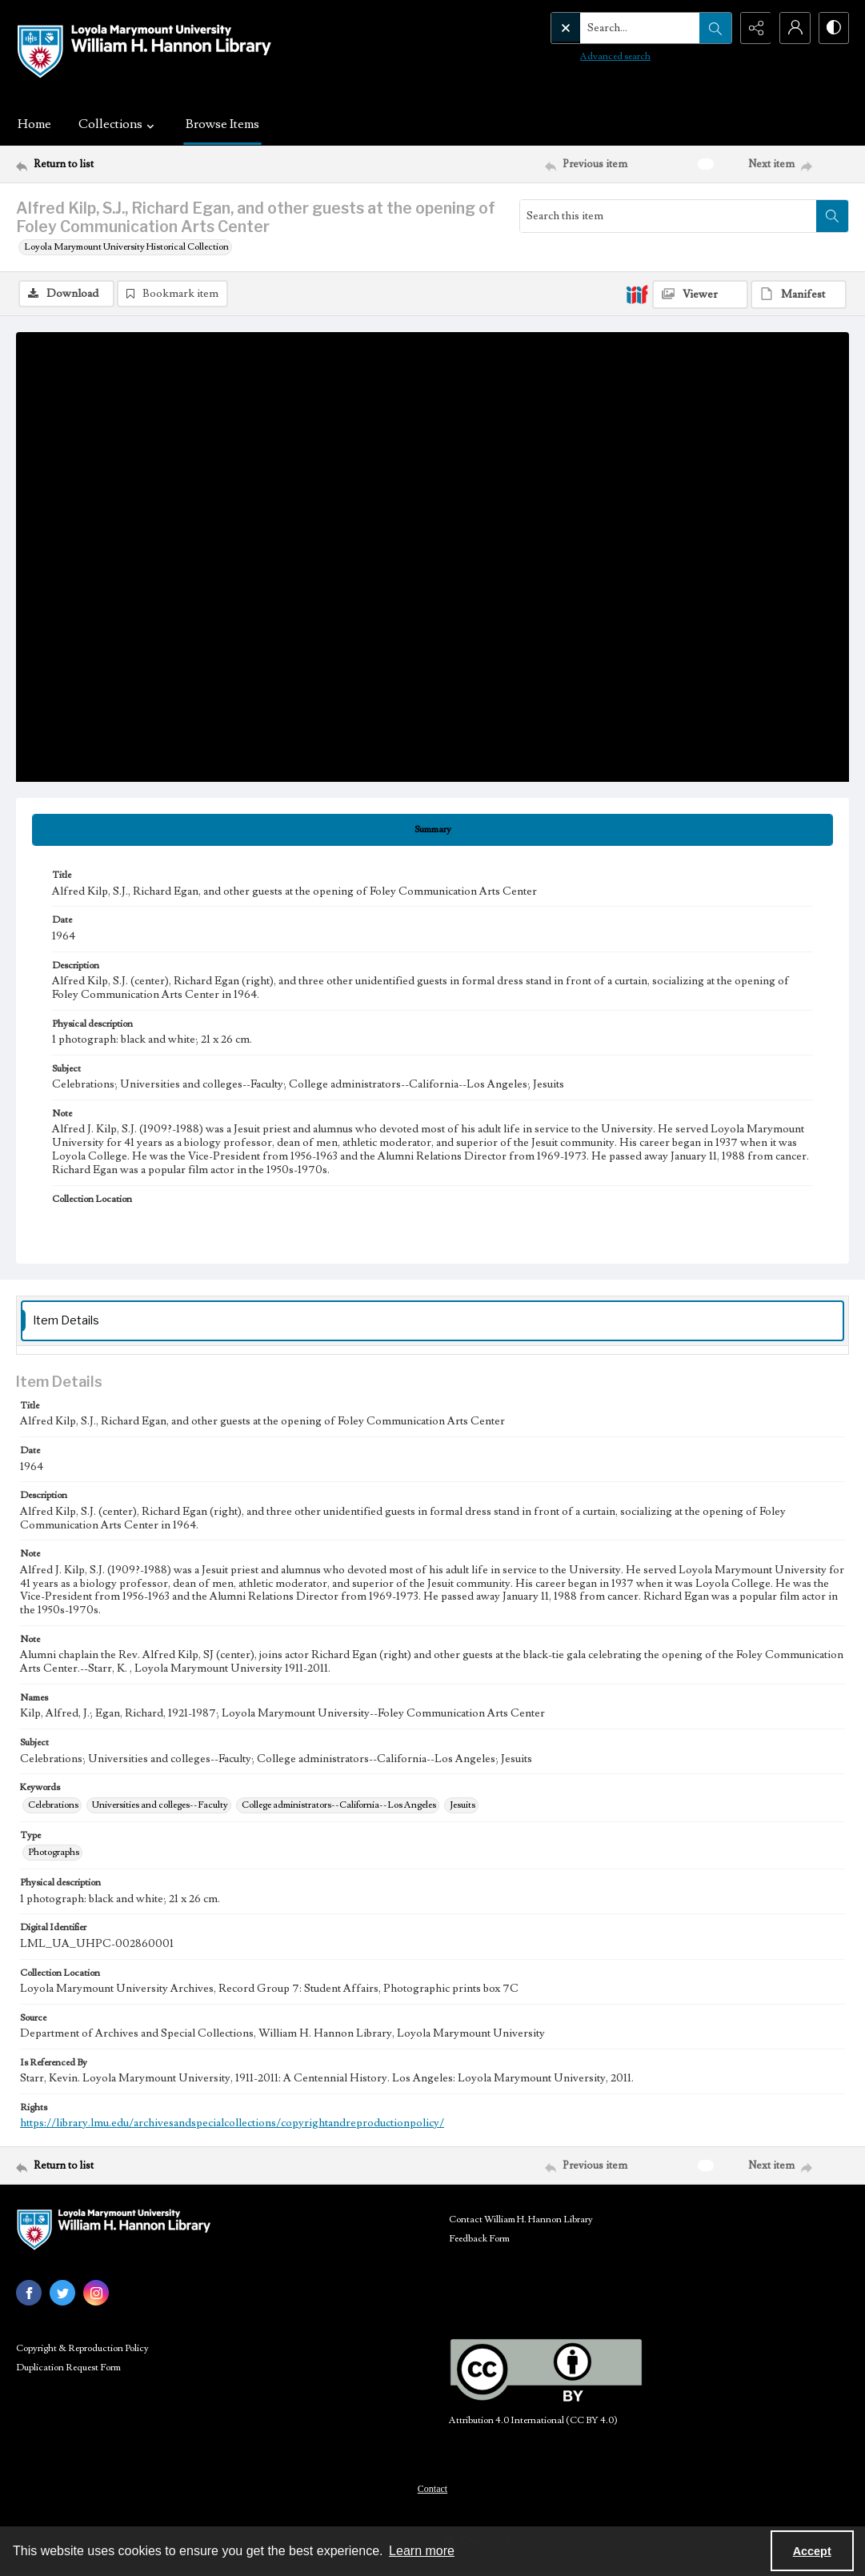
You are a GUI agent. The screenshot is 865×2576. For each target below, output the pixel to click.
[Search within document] (832, 216)
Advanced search (582, 56)
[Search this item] (668, 216)
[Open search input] (713, 28)
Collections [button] (118, 124)
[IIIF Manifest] (799, 294)
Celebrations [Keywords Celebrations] (53, 1805)
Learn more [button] (422, 2551)
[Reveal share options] (753, 28)
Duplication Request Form (68, 2368)
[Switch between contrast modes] (833, 28)
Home (34, 124)
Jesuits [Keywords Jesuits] (462, 1805)
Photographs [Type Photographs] (53, 1852)
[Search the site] (606, 28)
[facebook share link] (29, 2293)
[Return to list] (129, 164)
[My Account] (793, 28)
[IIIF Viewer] (700, 294)
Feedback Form (479, 2239)
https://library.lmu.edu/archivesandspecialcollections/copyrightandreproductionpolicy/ (232, 2124)
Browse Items (222, 124)
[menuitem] (432, 2488)
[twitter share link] (62, 2293)
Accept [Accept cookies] (812, 2551)
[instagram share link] (96, 2293)
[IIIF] (637, 293)
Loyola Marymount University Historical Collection (126, 247)
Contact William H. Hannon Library (521, 2219)
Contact (432, 2488)
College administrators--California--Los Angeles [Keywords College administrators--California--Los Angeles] (339, 1805)
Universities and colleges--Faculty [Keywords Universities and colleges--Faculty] (160, 1805)
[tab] (432, 830)
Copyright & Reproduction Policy (82, 2348)
